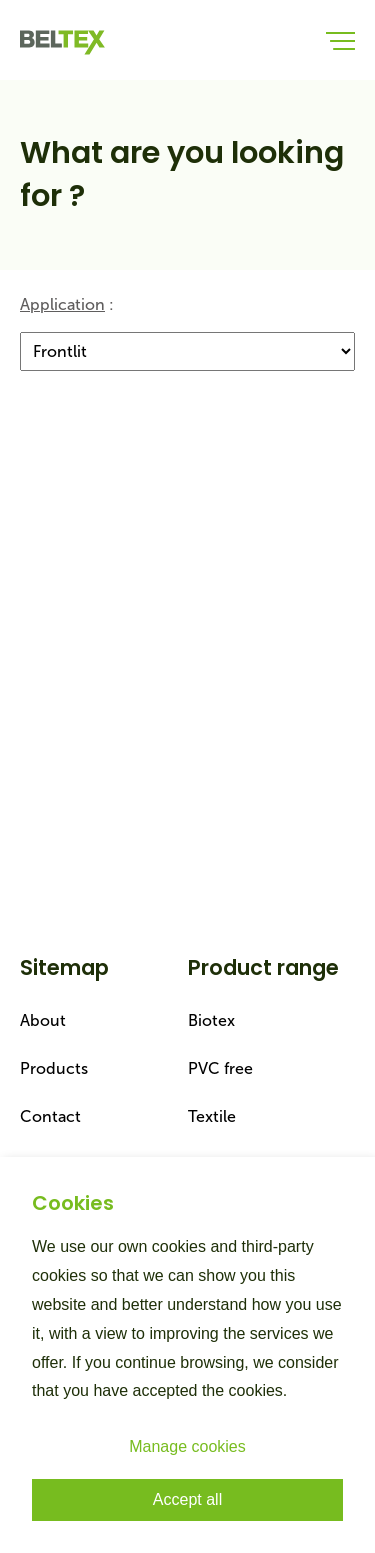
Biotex (211, 1020)
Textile (212, 1116)
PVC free (220, 1068)
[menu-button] (340, 40)
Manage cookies (187, 1446)
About (43, 1020)
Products (54, 1068)
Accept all (187, 1499)
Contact (50, 1116)
